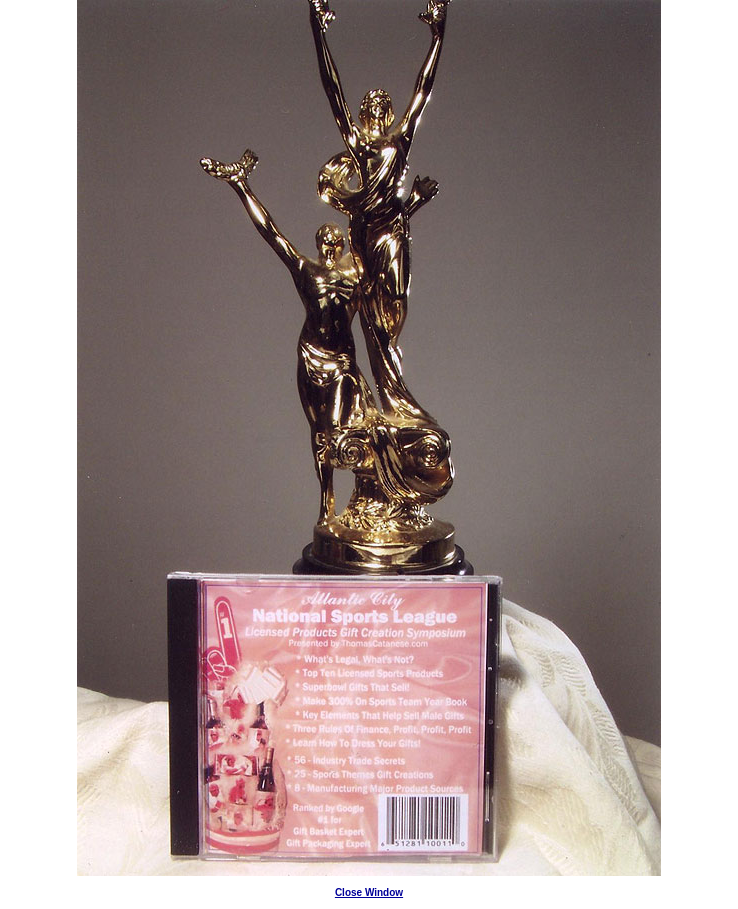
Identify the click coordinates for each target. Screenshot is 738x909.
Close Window (369, 892)
